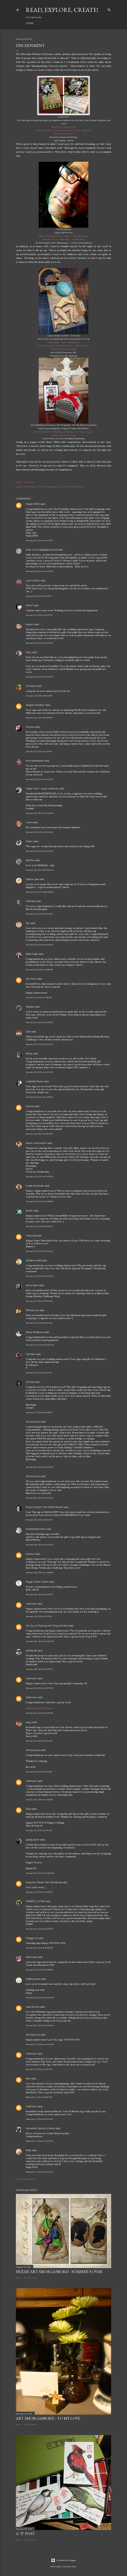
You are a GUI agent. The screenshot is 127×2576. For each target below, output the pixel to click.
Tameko (30, 1354)
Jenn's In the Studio (63, 133)
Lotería (41, 486)
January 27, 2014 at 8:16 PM (39, 1412)
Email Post (29, 482)
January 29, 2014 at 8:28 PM (39, 1948)
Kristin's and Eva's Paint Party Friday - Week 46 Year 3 (63, 345)
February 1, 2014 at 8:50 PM (39, 2097)
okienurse (31, 1957)
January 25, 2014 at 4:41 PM (39, 540)
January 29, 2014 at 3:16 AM (39, 1771)
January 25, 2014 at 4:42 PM (39, 571)
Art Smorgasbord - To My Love (48, 2418)
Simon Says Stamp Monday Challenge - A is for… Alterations (63, 130)
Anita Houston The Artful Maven (44, 1507)
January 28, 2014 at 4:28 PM (39, 1572)
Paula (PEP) (33, 504)
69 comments (30, 2424)
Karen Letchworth (36, 1143)
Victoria (30, 726)
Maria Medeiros (34, 1332)
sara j (28, 1722)
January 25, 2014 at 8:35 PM (39, 717)
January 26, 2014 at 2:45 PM (39, 1022)
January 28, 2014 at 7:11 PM (39, 1616)
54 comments (30, 2539)
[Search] (109, 9)
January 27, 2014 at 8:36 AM (39, 1301)
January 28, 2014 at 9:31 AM (39, 1519)
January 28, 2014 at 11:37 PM (39, 1688)
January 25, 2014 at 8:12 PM (39, 695)
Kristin (29, 1210)
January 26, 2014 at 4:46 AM (39, 813)
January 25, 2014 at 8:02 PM (39, 676)
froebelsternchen (36, 1529)
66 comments (30, 2277)
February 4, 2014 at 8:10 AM (39, 2172)
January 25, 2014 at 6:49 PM (39, 643)
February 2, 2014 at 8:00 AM (39, 2119)
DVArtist (30, 901)
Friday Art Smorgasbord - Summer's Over (59, 2271)
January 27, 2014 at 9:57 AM (39, 1323)
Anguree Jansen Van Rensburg (44, 1882)
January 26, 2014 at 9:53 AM (39, 944)
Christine (31, 686)
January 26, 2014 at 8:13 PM (39, 1226)
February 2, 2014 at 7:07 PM (39, 2141)
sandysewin (32, 1839)
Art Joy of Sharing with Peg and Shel (47, 1625)
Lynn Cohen (33, 580)
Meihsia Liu (32, 1310)
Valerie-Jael (32, 879)
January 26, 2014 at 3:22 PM (39, 1044)
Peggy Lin (32, 1938)
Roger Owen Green (37, 1581)
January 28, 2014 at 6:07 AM (39, 1498)
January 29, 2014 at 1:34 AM (39, 1741)
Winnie (30, 1106)
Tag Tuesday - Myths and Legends (63, 342)
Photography (52, 486)
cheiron (30, 1553)
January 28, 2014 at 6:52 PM (39, 1594)
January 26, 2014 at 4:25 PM (39, 1097)
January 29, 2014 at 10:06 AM (40, 1873)
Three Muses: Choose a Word (63, 349)
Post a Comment (25, 2179)
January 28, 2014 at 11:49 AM (39, 1544)
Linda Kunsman (35, 1185)
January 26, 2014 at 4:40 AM (39, 779)
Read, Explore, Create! (62, 10)
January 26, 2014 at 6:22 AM (39, 832)
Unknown (31, 1603)
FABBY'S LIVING (35, 1901)
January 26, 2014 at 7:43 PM (39, 1176)
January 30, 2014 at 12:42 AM (40, 1997)
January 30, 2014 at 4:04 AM (40, 2044)
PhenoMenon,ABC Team (39, 1708)
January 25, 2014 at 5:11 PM (38, 596)
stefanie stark (33, 1260)
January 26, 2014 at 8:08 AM (39, 892)
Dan (28, 1031)
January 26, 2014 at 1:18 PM (39, 997)
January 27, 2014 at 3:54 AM (39, 1251)
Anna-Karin (32, 1285)
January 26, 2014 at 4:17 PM (39, 1072)
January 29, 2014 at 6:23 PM (39, 1929)
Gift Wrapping (30, 486)
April (28, 2078)
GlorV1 (29, 605)
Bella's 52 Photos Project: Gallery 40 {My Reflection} (63, 236)
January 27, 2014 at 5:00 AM (39, 1276)
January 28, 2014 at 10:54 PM (40, 1641)
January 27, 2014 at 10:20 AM (40, 1345)
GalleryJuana (33, 1979)
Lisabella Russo (34, 1081)
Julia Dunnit (32, 2006)
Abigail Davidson (35, 705)
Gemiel (30, 1381)
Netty (29, 1053)
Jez (28, 923)
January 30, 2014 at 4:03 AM (40, 2025)
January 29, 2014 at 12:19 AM (39, 1713)
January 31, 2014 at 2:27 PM (39, 2069)
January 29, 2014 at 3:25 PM (39, 1892)
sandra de (31, 1650)
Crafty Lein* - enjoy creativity (42, 788)
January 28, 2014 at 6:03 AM (39, 1467)
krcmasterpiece (35, 760)
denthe (30, 860)
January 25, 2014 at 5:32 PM (39, 615)
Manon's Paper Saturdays (63, 435)
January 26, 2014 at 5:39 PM (39, 1134)
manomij (31, 1235)
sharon (30, 624)
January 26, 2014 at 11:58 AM (39, 969)
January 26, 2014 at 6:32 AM (39, 851)
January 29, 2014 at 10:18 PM (39, 1969)
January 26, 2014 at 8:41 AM (39, 914)
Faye (28, 652)
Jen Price (31, 978)
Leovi (29, 822)
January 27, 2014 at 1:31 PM (39, 1372)
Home (30, 23)
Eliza (28, 1808)
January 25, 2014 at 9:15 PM (39, 751)
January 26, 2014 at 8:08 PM (39, 1201)
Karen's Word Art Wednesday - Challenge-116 (63, 239)
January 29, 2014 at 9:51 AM (39, 1830)
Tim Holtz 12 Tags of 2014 (63, 127)
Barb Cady (32, 953)
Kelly (29, 2150)
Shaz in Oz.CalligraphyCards (41, 549)
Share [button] (18, 482)
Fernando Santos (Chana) (40, 2128)
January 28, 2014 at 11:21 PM (39, 1669)
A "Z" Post (25, 2533)
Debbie (30, 1006)
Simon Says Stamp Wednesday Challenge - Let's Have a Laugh (63, 431)
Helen (29, 841)
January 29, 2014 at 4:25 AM (39, 1799)
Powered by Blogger (63, 2560)
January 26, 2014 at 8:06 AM (39, 870)
